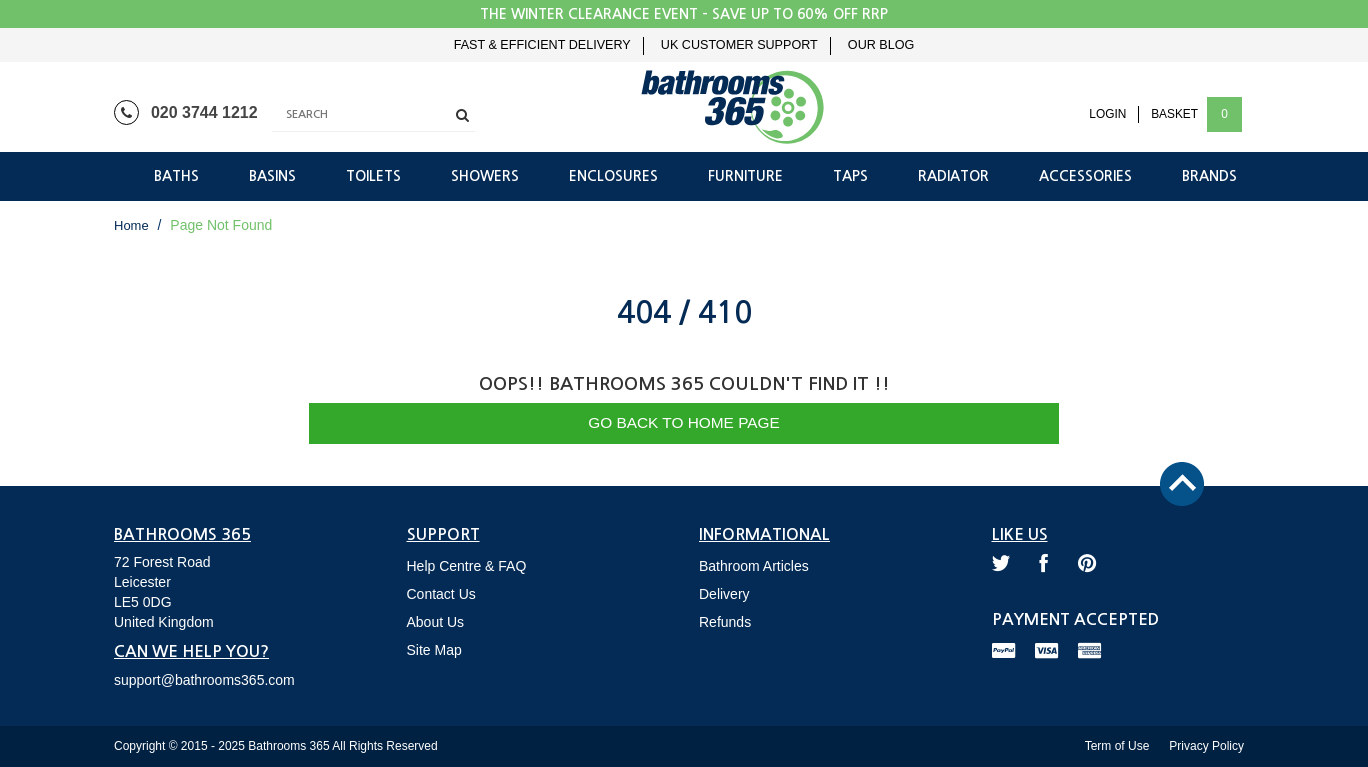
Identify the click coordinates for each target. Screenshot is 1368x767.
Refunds (725, 622)
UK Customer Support (739, 45)
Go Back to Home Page (684, 422)
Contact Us (441, 594)
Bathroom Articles (754, 566)
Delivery (724, 594)
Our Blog (881, 45)
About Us (436, 622)
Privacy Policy (1206, 746)
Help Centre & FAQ (467, 566)
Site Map (434, 650)
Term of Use (1117, 746)
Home (131, 225)
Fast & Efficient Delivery (542, 45)
